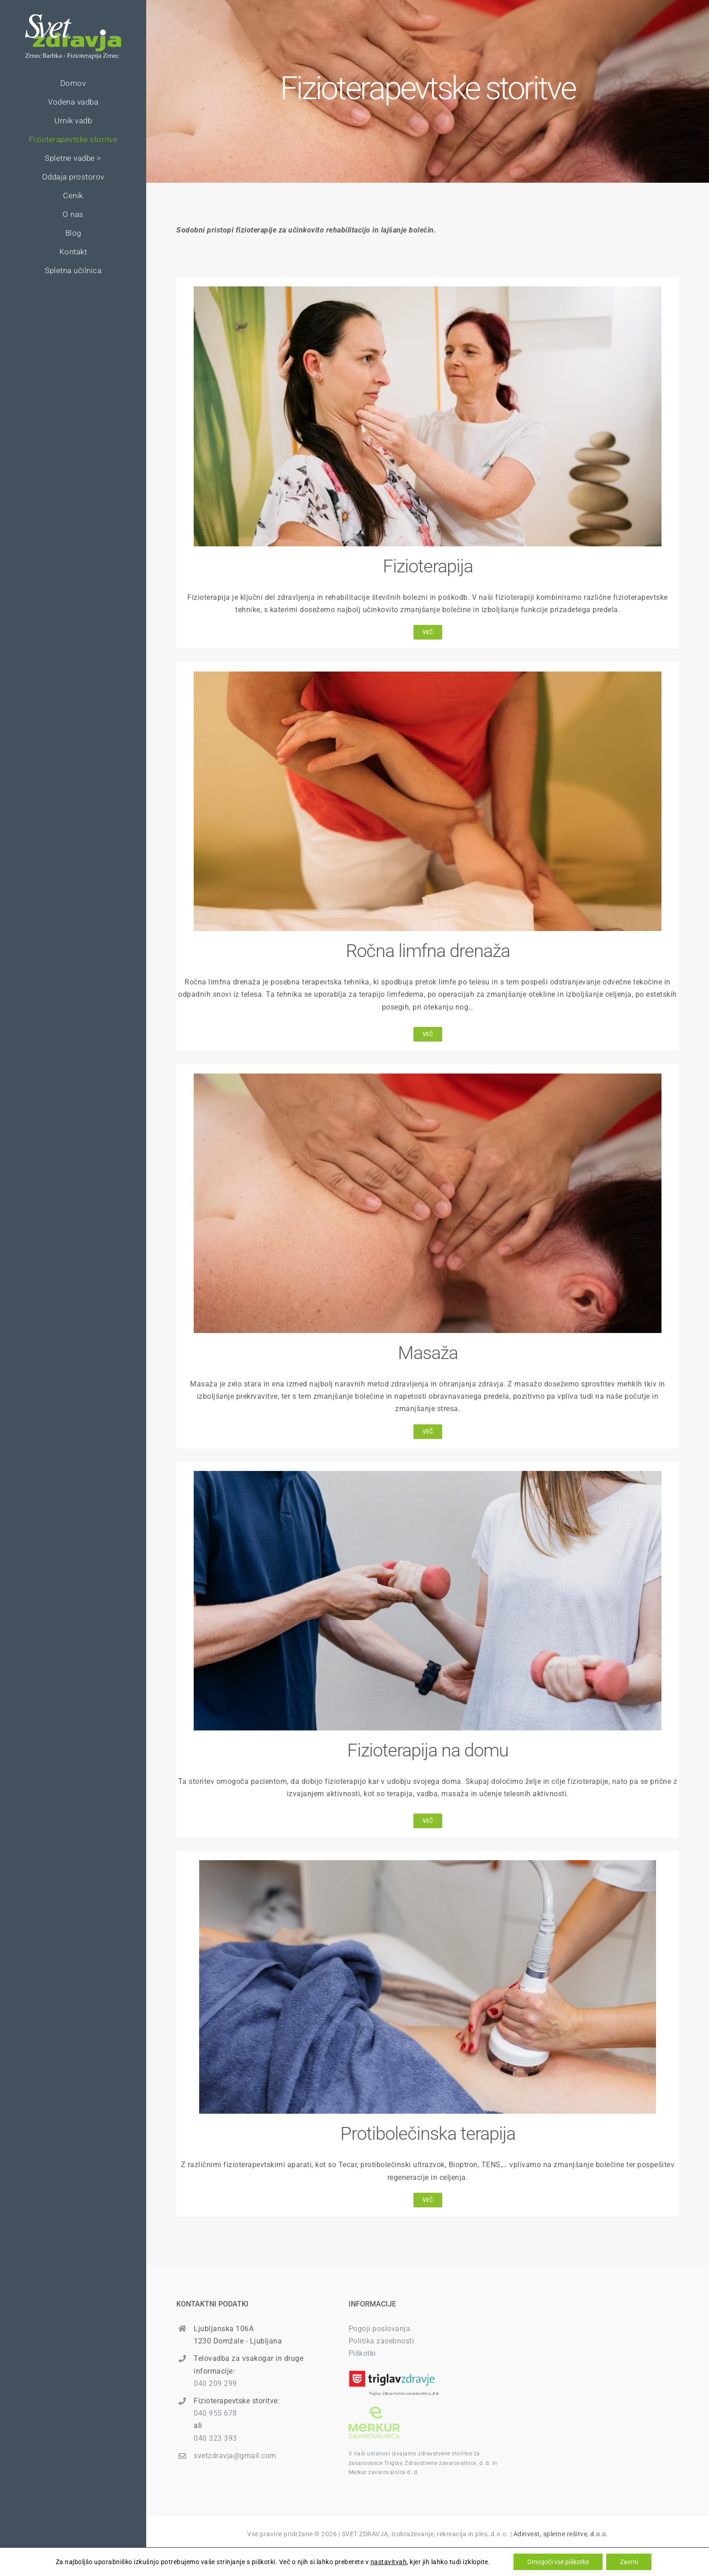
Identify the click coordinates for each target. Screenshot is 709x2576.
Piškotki (362, 2353)
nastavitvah (388, 2561)
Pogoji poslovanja (380, 2328)
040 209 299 (215, 2383)
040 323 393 (215, 2438)
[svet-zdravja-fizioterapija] (427, 290)
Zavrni (629, 2561)
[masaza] (427, 1077)
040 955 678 (215, 2413)
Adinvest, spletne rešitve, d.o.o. (560, 2534)
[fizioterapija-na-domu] (427, 1474)
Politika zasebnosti (381, 2341)
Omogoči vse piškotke (558, 2561)
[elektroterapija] (427, 1863)
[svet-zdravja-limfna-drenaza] (427, 675)
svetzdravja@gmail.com (235, 2455)
